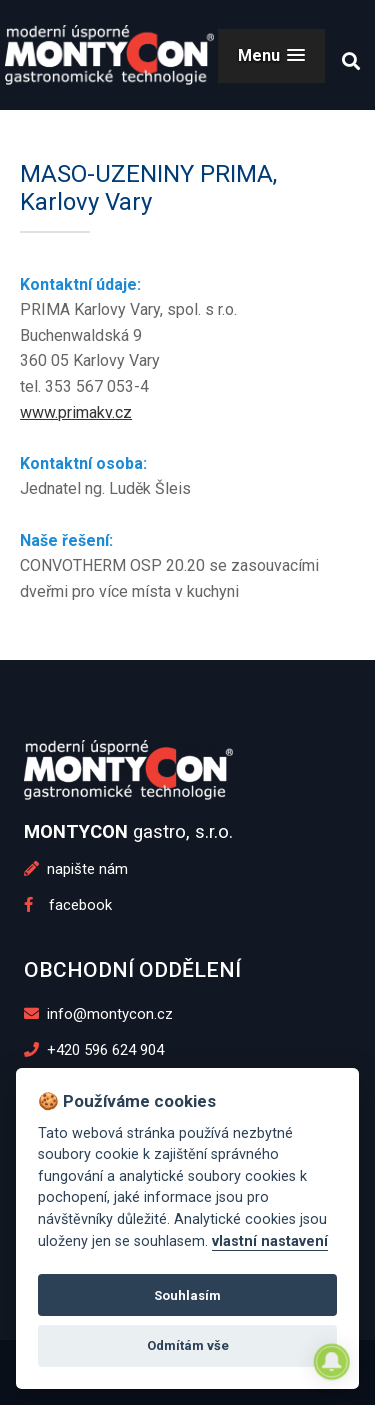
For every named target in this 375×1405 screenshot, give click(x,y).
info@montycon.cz (99, 1014)
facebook (68, 905)
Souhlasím (187, 1295)
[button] (271, 55)
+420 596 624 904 (94, 1050)
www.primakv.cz (76, 412)
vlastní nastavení (270, 1241)
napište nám (76, 869)
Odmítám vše (188, 1345)
